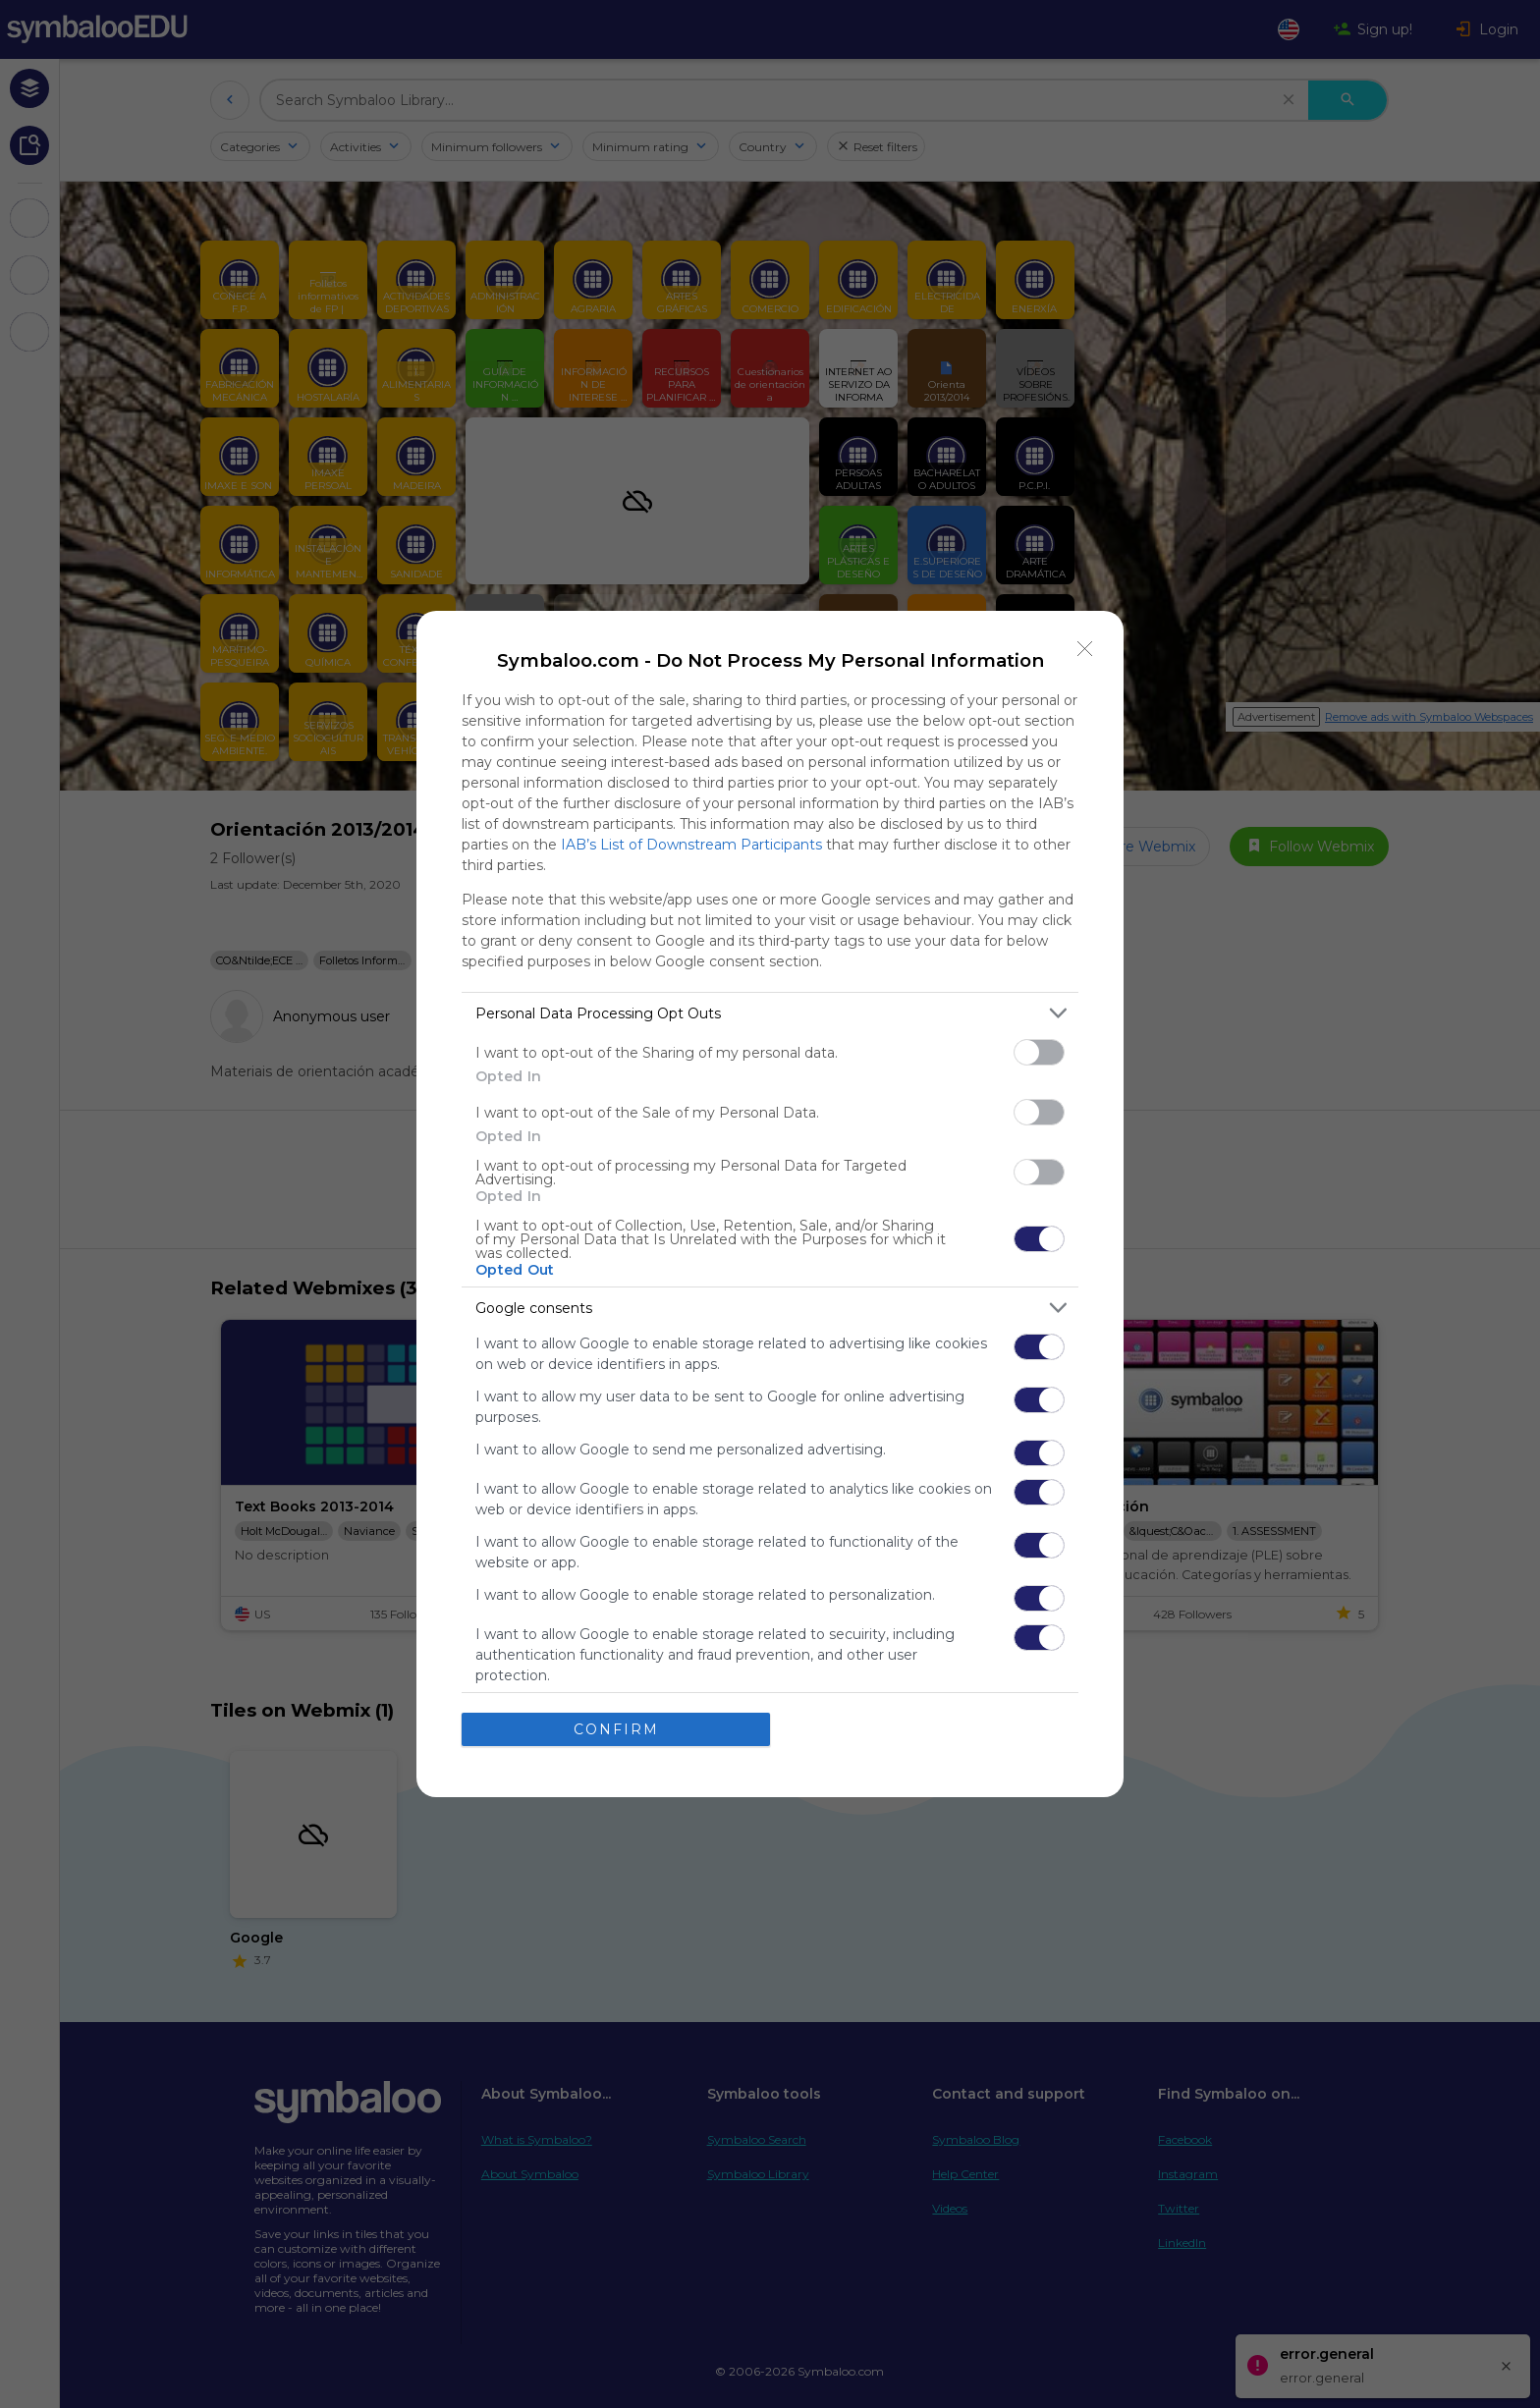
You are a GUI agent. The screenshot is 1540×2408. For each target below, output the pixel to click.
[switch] (1039, 1052)
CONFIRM (616, 1729)
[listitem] (770, 1013)
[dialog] (770, 1204)
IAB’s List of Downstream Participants (691, 844)
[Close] (1085, 649)
